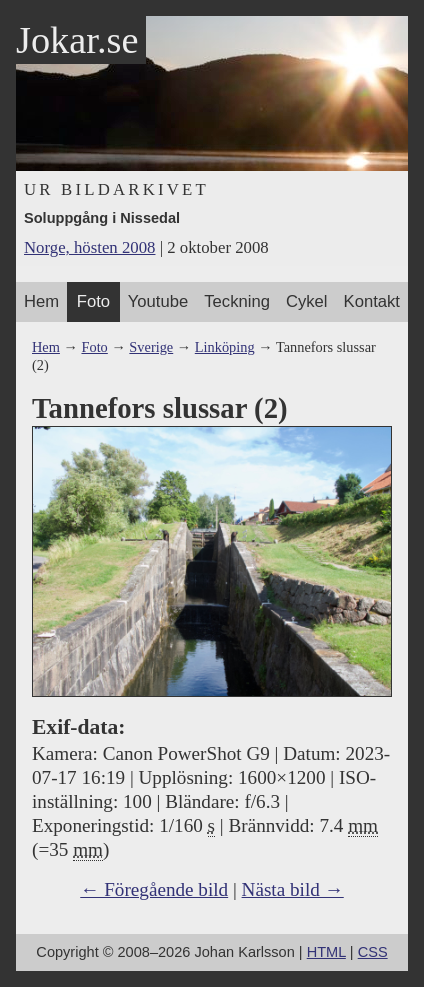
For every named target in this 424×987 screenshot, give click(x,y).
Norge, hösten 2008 (89, 247)
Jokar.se (77, 40)
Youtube (158, 301)
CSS (373, 952)
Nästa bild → (293, 889)
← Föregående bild (154, 889)
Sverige (151, 347)
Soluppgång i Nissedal (102, 218)
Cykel (307, 301)
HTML (326, 952)
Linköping (225, 347)
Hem (41, 301)
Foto (93, 301)
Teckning (237, 301)
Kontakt (372, 301)
